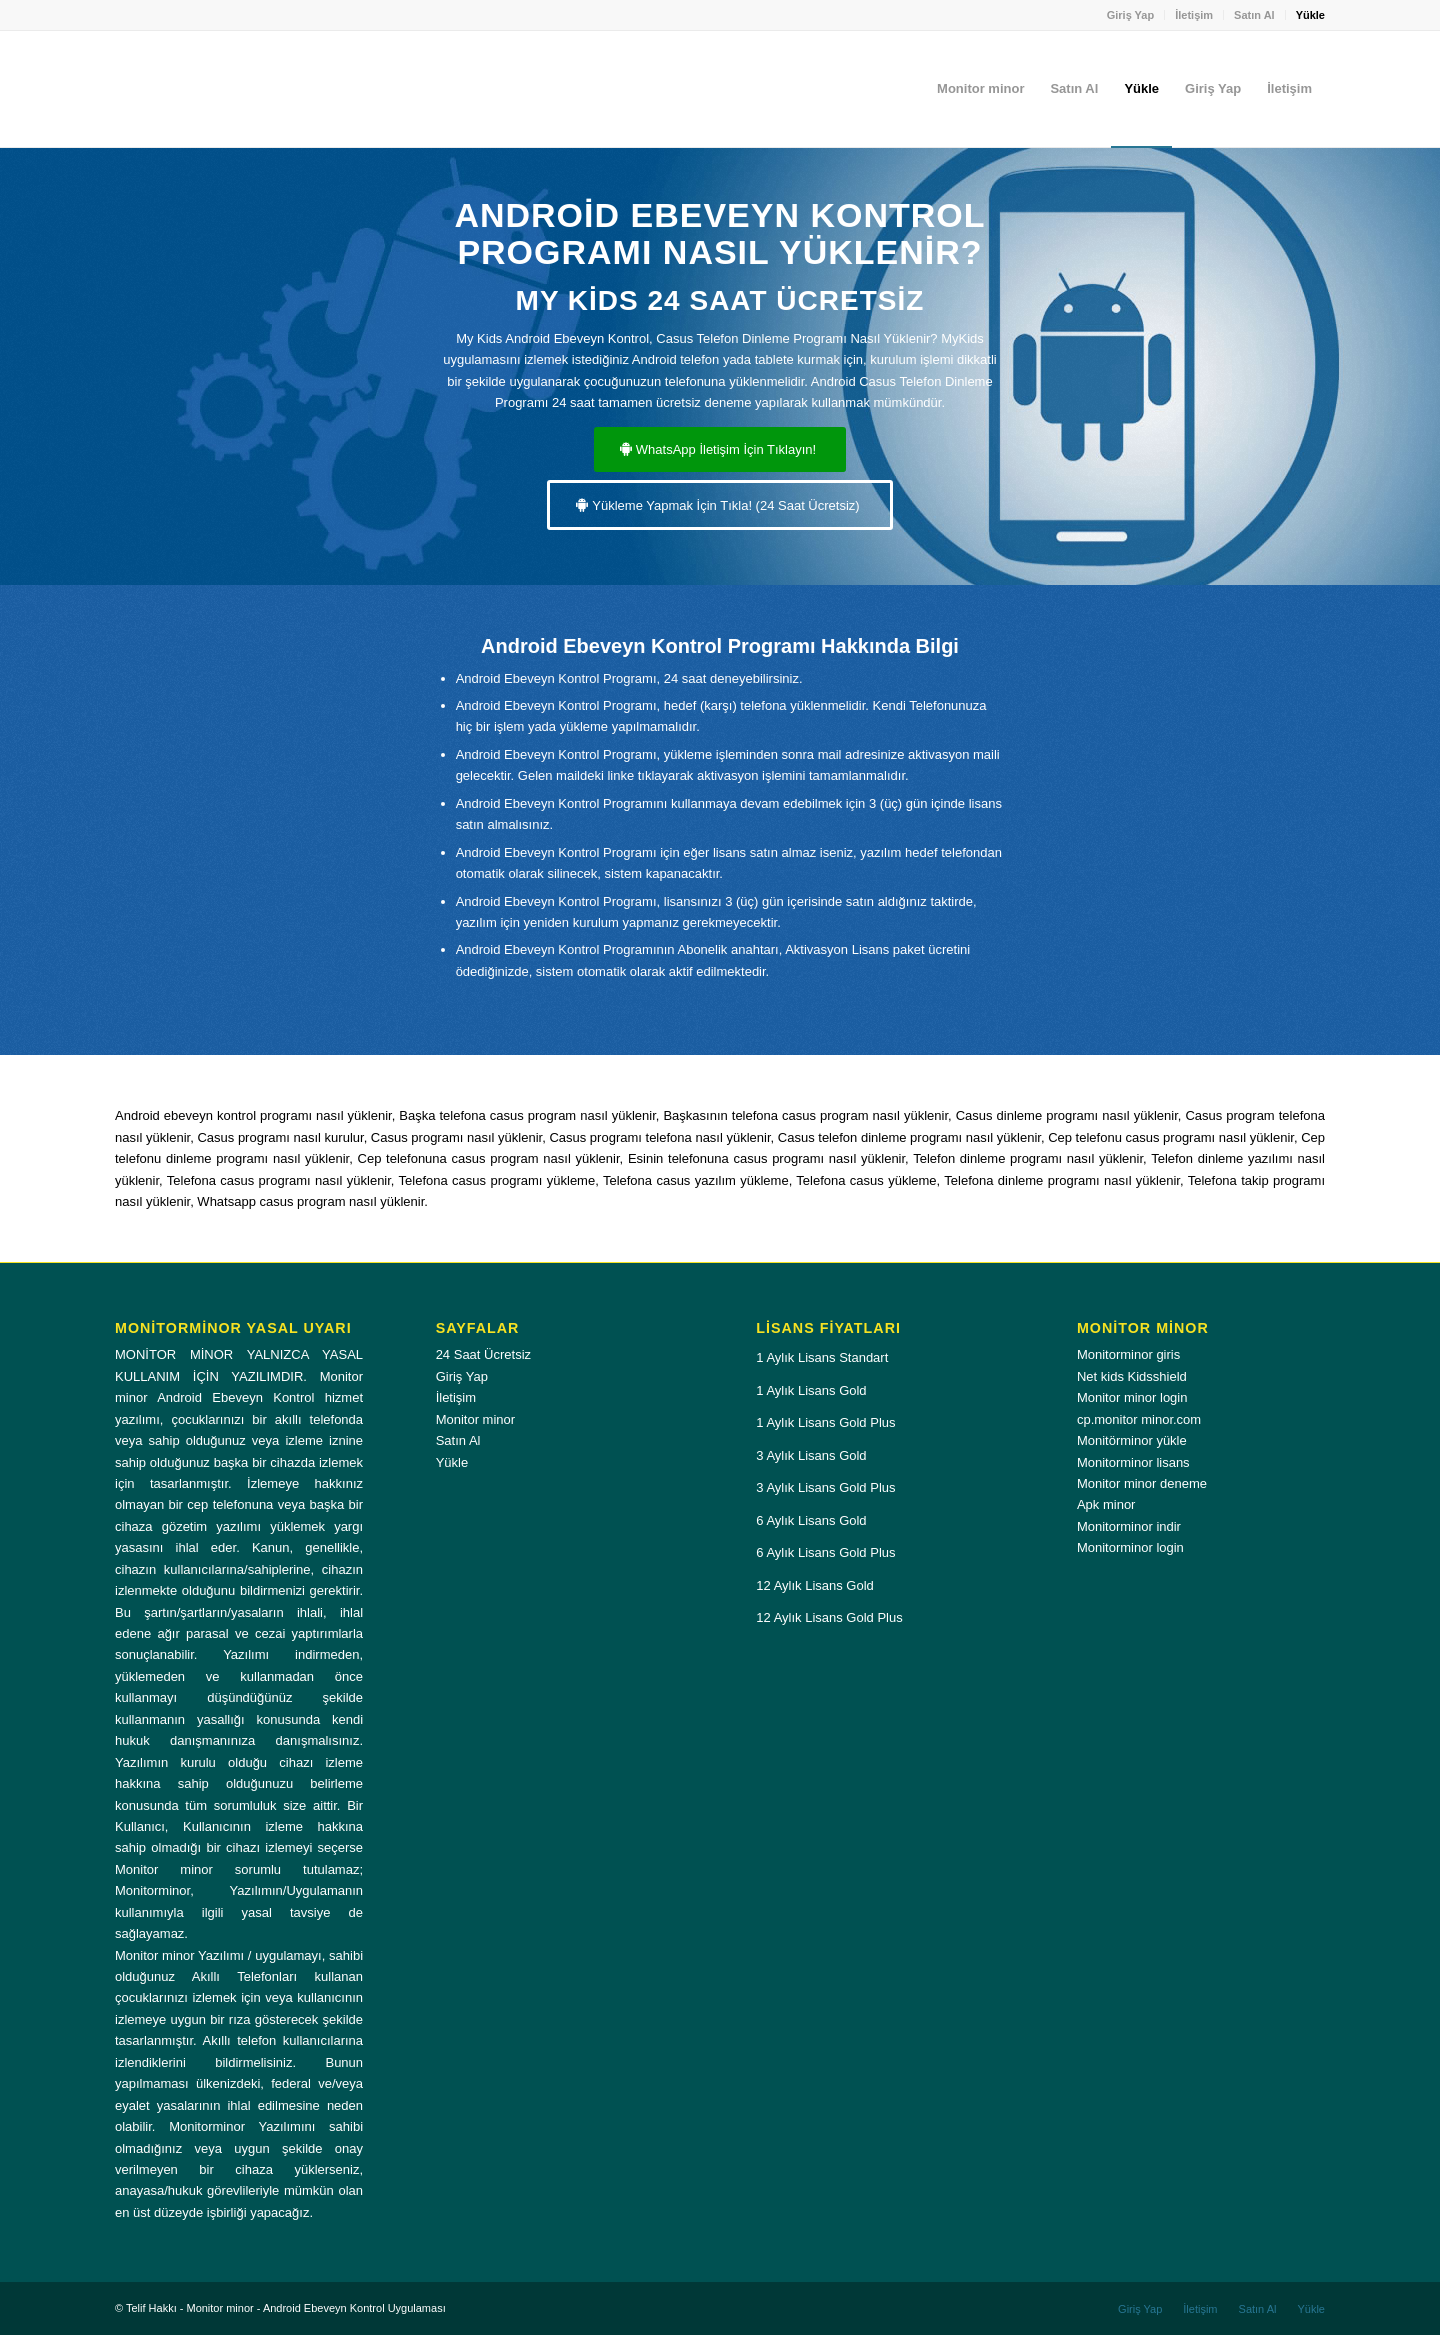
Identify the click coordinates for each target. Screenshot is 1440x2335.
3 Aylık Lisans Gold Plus (825, 1487)
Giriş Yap (1131, 15)
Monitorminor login (1130, 1547)
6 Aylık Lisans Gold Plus (825, 1552)
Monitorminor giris (1128, 1354)
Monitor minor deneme (1142, 1483)
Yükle (1310, 15)
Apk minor (1106, 1504)
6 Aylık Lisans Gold (811, 1520)
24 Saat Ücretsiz (483, 1354)
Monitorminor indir (1129, 1526)
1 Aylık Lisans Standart (822, 1357)
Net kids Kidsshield (1132, 1376)
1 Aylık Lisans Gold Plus (825, 1422)
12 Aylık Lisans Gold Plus (829, 1617)
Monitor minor (475, 1419)
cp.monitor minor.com (1139, 1419)
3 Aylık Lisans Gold (811, 1455)
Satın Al (1254, 15)
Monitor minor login (1132, 1397)
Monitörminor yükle (1132, 1440)
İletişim (1194, 15)
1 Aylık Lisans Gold (811, 1390)
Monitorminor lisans (1133, 1462)
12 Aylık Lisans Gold (815, 1585)
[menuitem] (1131, 15)
